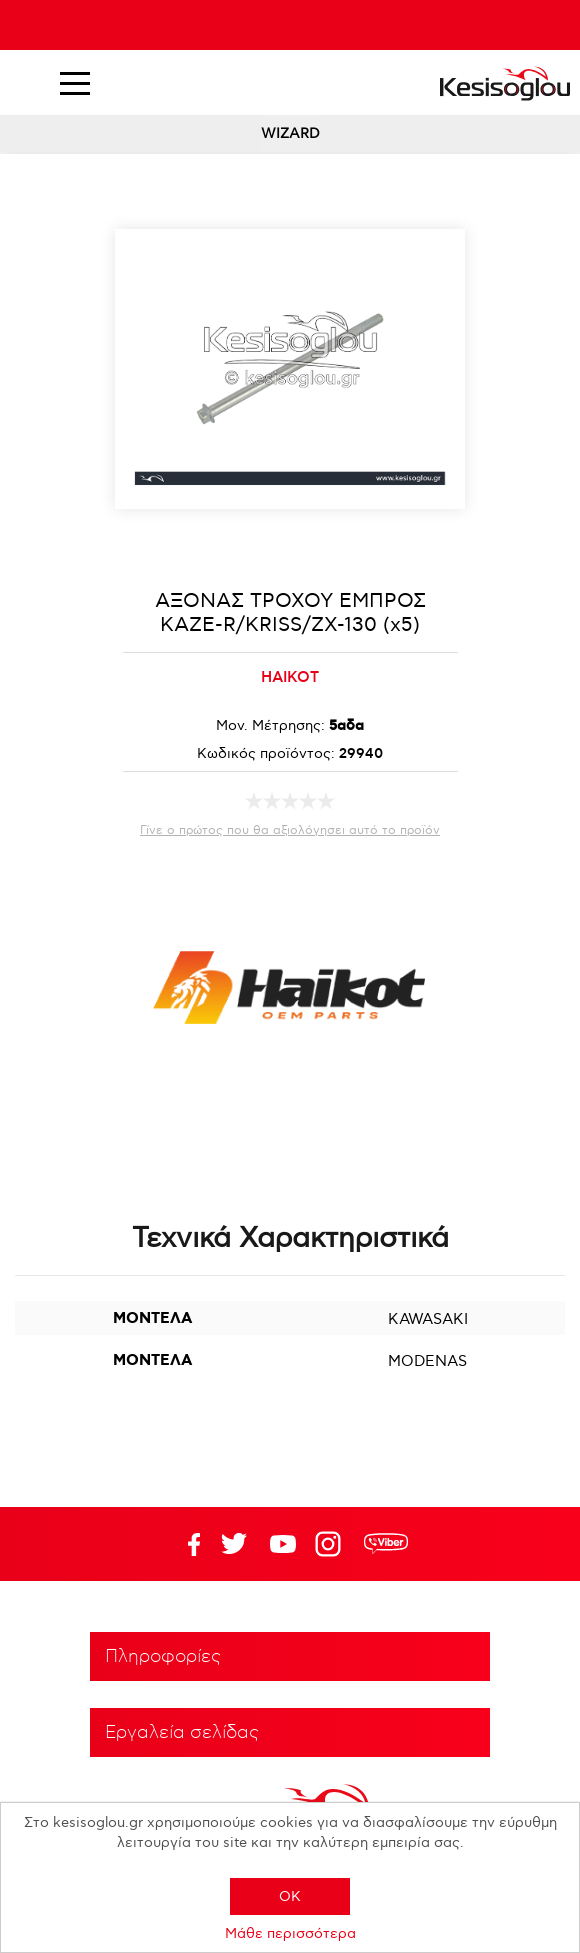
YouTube (234, 1544)
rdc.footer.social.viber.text (386, 1544)
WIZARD (290, 133)
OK (290, 1896)
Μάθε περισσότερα (290, 1933)
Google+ (332, 1544)
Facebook (185, 1544)
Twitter (283, 1544)
